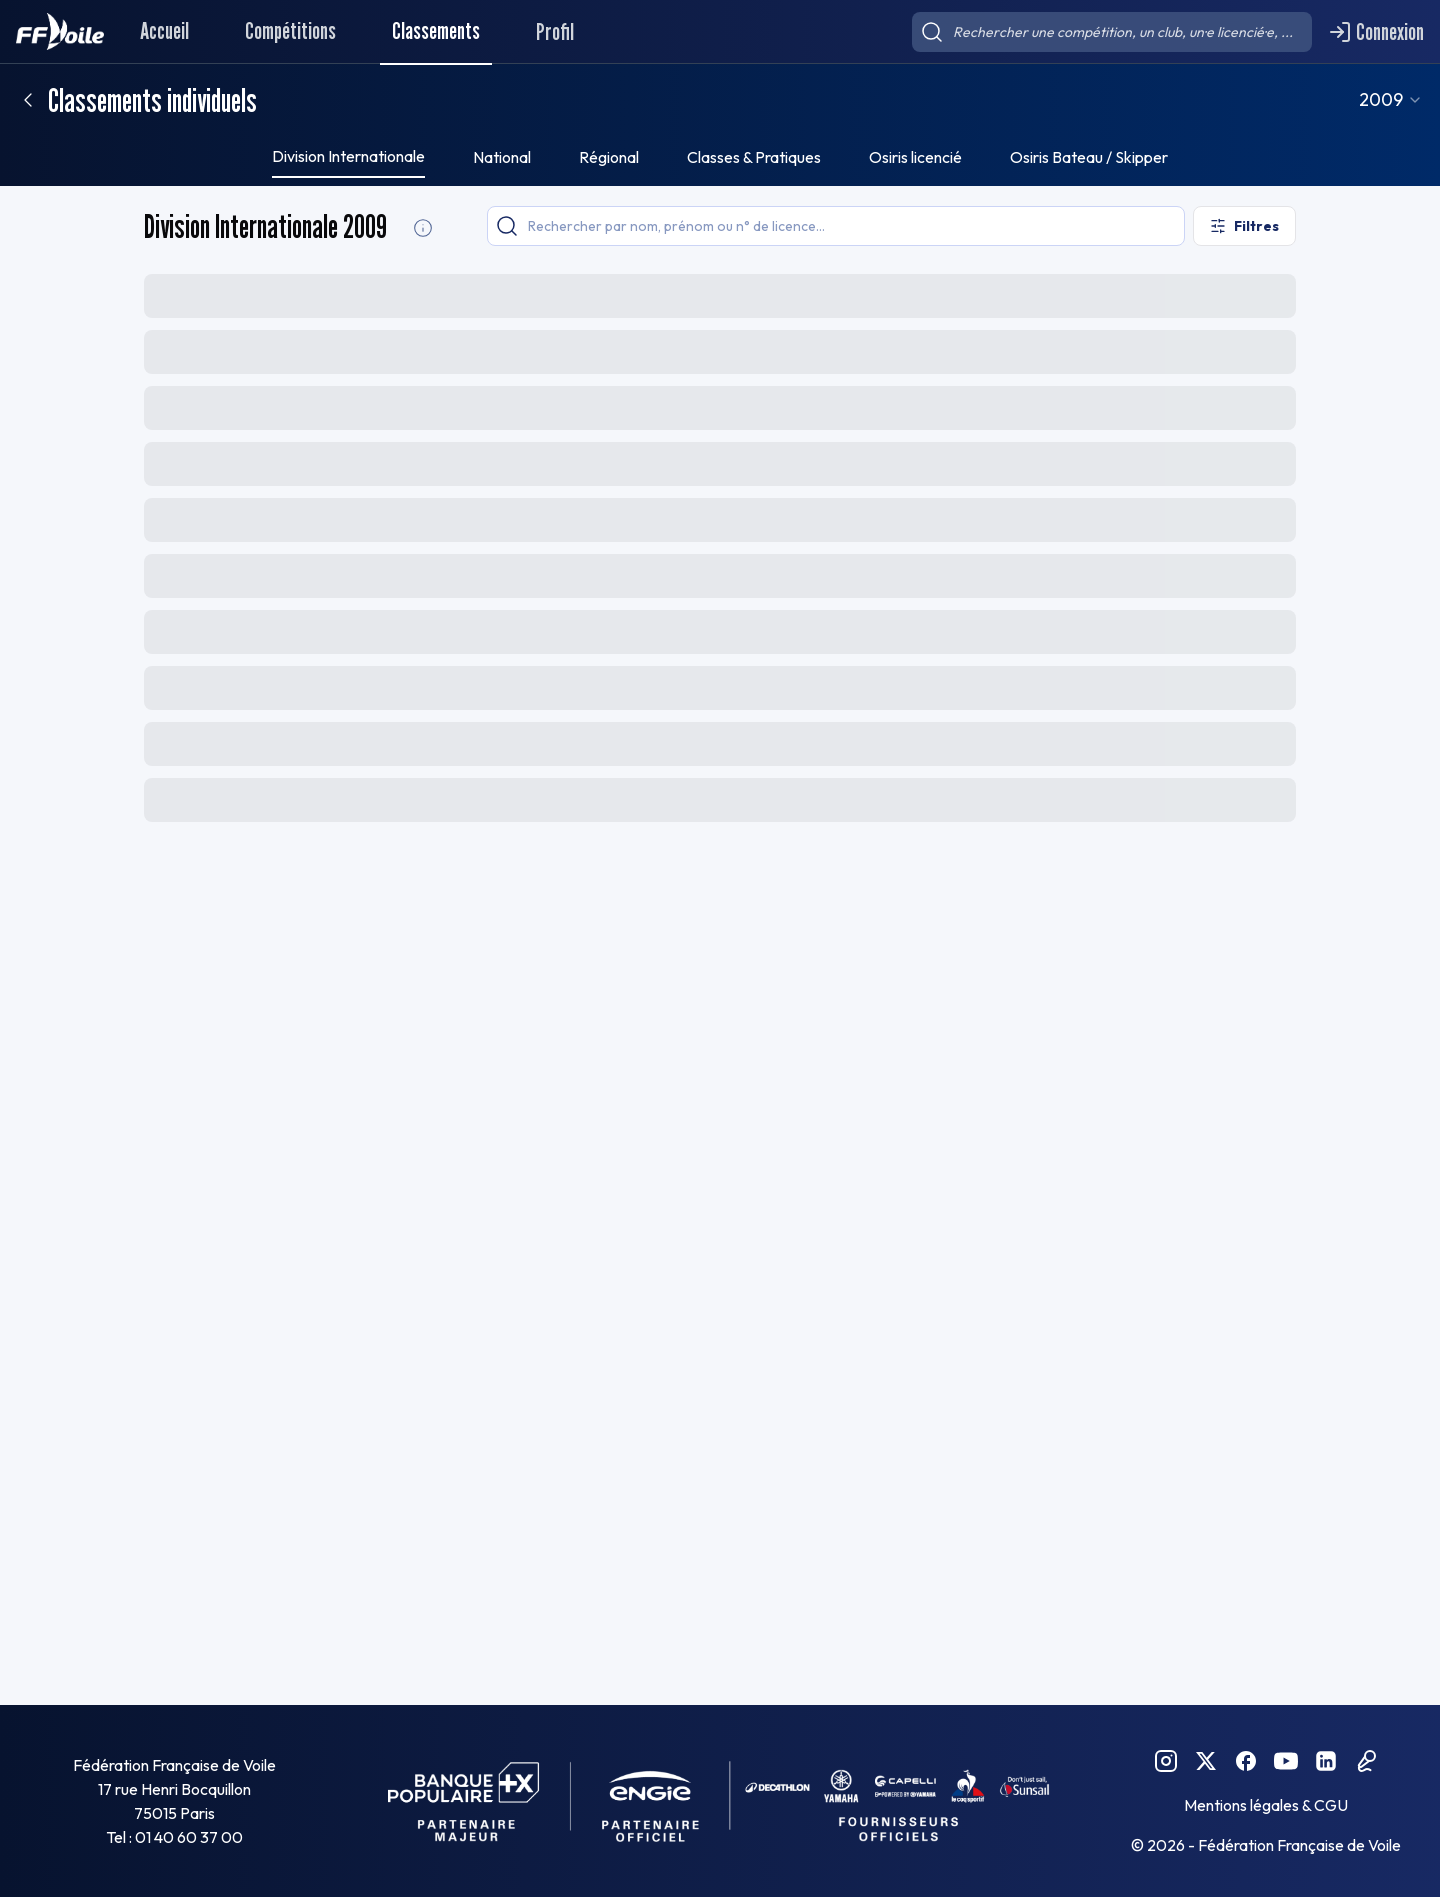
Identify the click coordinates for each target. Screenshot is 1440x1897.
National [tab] (502, 157)
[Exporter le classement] (1247, 294)
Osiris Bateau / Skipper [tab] (1089, 157)
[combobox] (1413, 100)
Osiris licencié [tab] (915, 157)
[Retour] (28, 100)
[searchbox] (1112, 32)
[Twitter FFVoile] (1206, 1761)
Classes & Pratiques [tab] (754, 157)
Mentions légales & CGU (1266, 1805)
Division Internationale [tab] (348, 156)
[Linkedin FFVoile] (1326, 1761)
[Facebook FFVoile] (1246, 1761)
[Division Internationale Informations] (423, 228)
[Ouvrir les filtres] (1244, 226)
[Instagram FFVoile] (1166, 1761)
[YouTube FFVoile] (1286, 1761)
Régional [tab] (609, 157)
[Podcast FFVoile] (1366, 1761)
